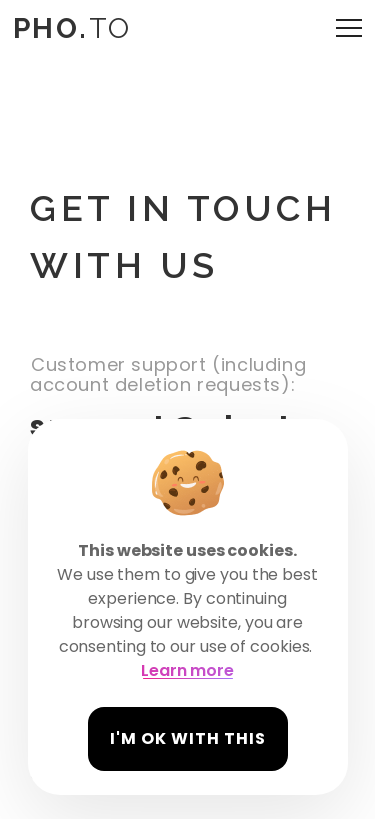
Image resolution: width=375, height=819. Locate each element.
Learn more (187, 670)
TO (72, 29)
